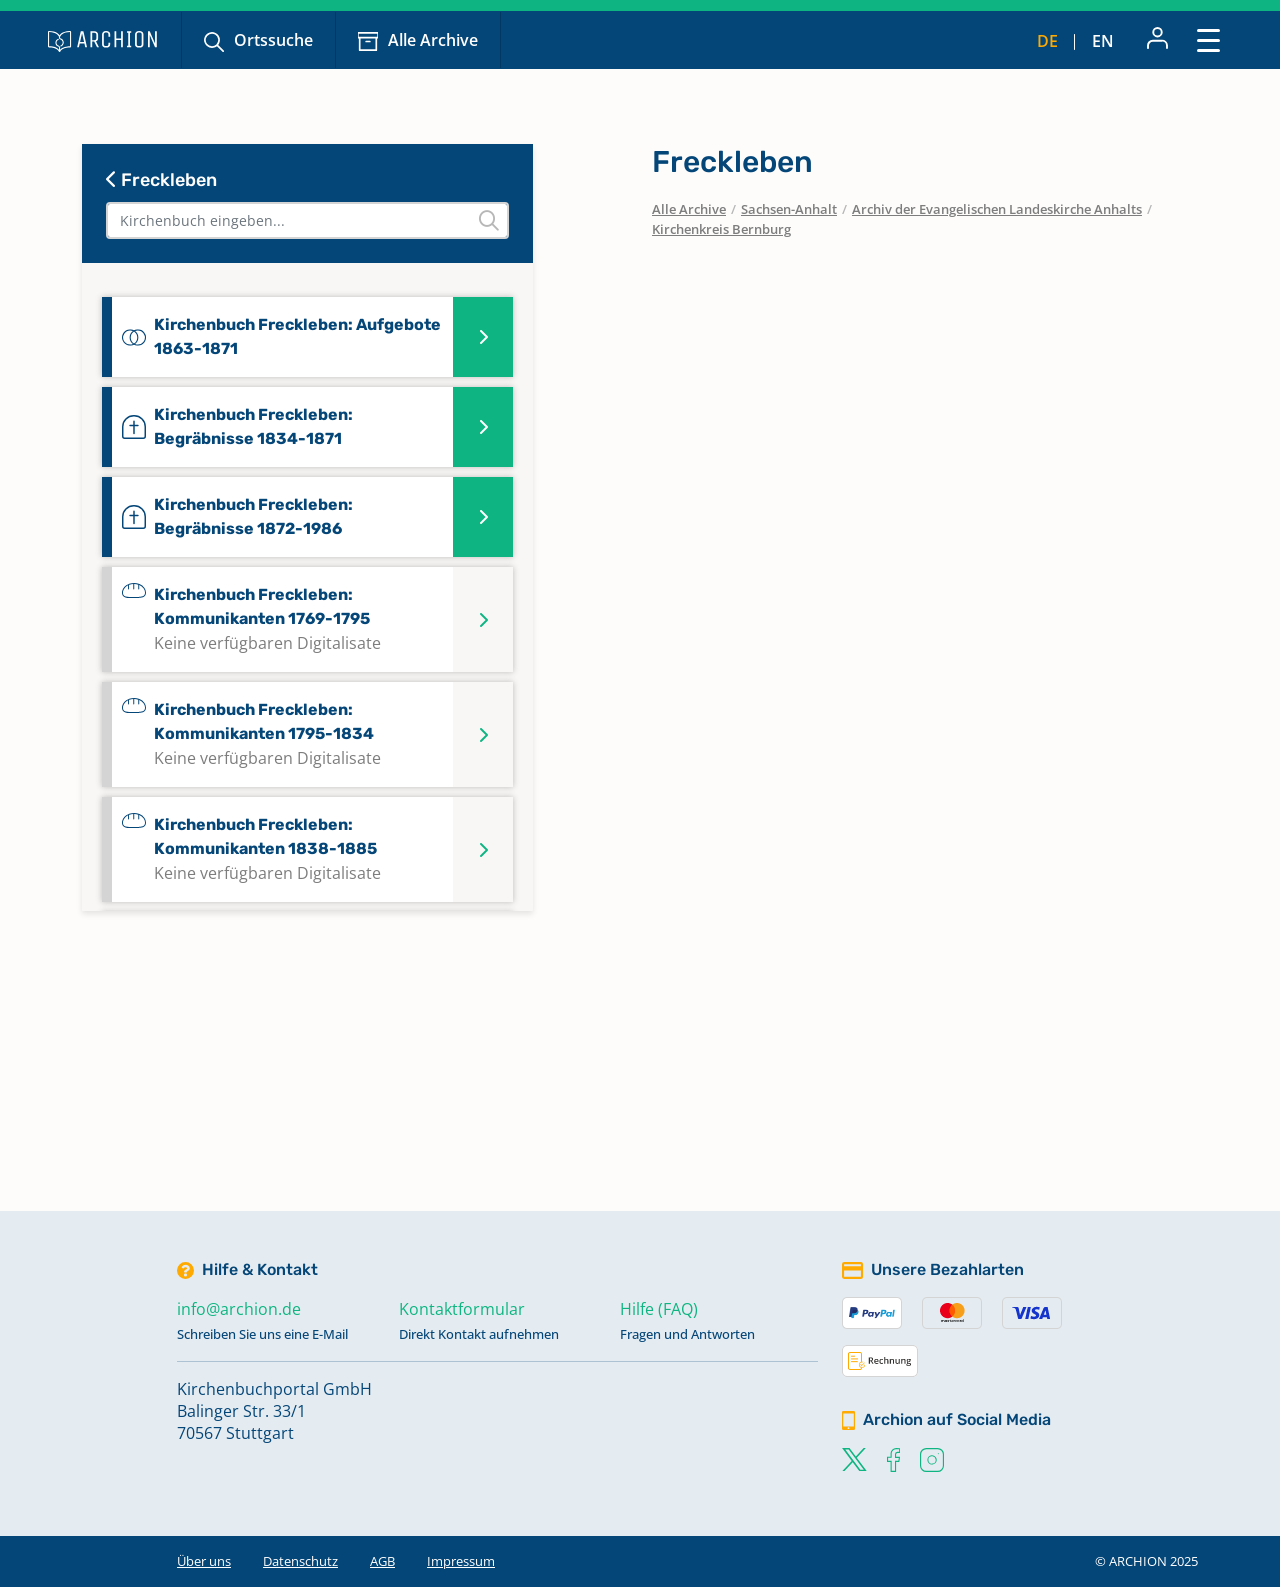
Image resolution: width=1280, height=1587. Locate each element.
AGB (382, 1561)
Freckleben (161, 180)
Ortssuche (273, 40)
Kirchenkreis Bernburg (721, 229)
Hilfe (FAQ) (659, 1309)
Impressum (461, 1561)
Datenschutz (300, 1561)
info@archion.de (239, 1309)
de (1047, 41)
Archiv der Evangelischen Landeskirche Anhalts (997, 209)
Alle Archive (433, 40)
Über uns (204, 1561)
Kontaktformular (462, 1309)
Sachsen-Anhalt (789, 209)
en (1103, 41)
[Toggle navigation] (1208, 39)
